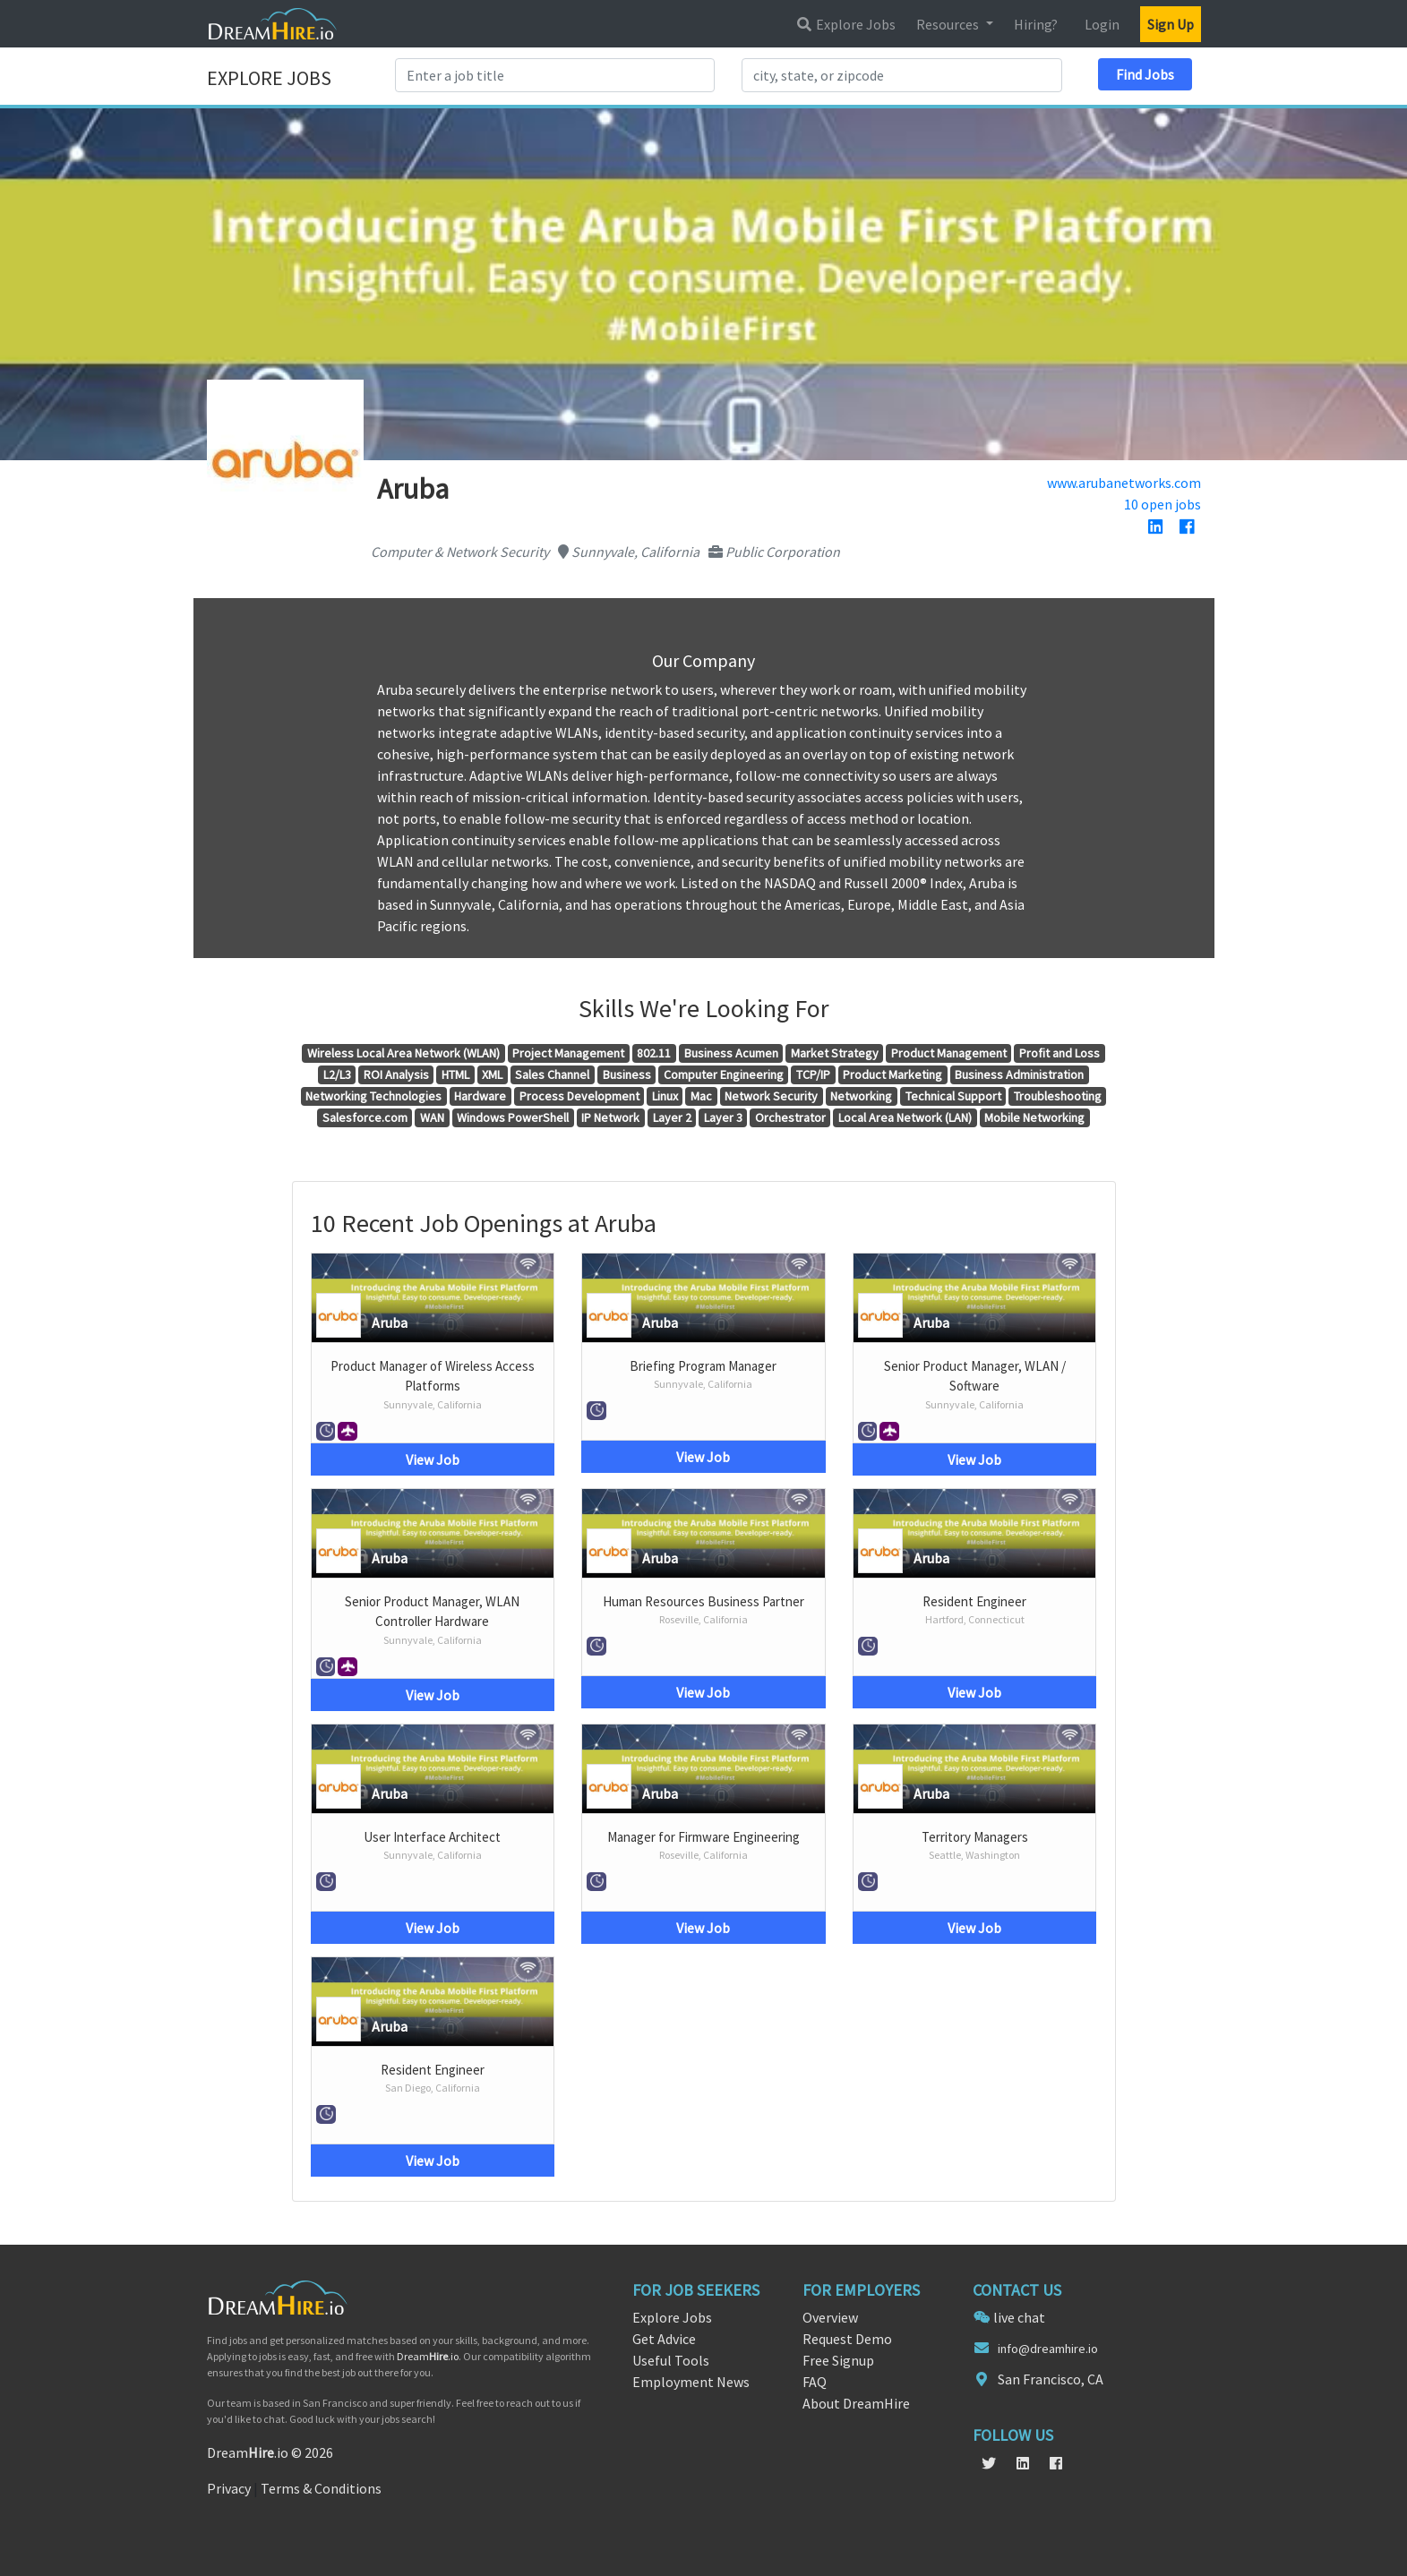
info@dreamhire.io (1048, 2349)
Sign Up (1170, 24)
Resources (949, 24)
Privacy (229, 2488)
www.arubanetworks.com (1124, 483)
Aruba (390, 1322)
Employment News (691, 2382)
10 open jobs (1162, 504)
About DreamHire (856, 2403)
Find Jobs (1145, 74)
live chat (1019, 2317)
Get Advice (664, 2339)
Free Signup (838, 2360)
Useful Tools (670, 2360)
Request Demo (847, 2339)
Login (1102, 24)
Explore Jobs (845, 24)
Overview (830, 2317)
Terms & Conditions (321, 2488)
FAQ (814, 2382)
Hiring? (1036, 24)
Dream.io (428, 2356)
